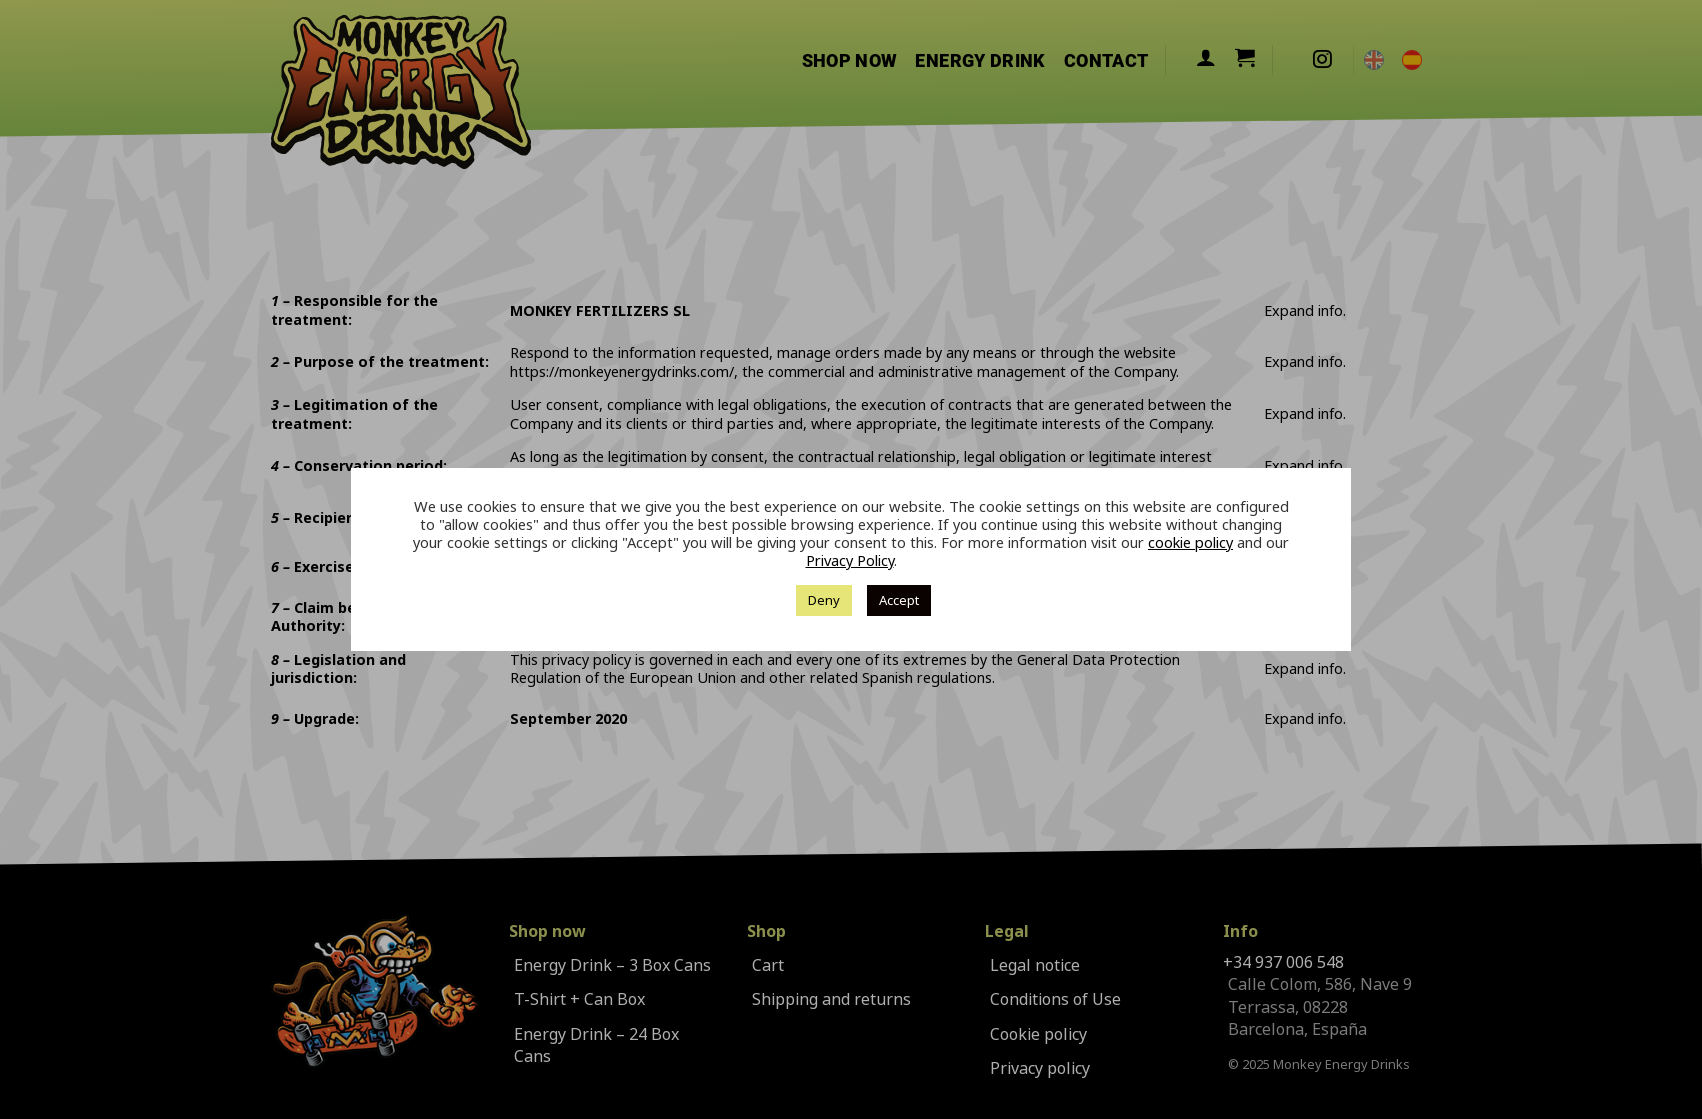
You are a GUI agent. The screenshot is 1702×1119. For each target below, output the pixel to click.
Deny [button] (824, 600)
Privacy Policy (850, 561)
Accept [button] (899, 600)
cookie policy (1190, 543)
